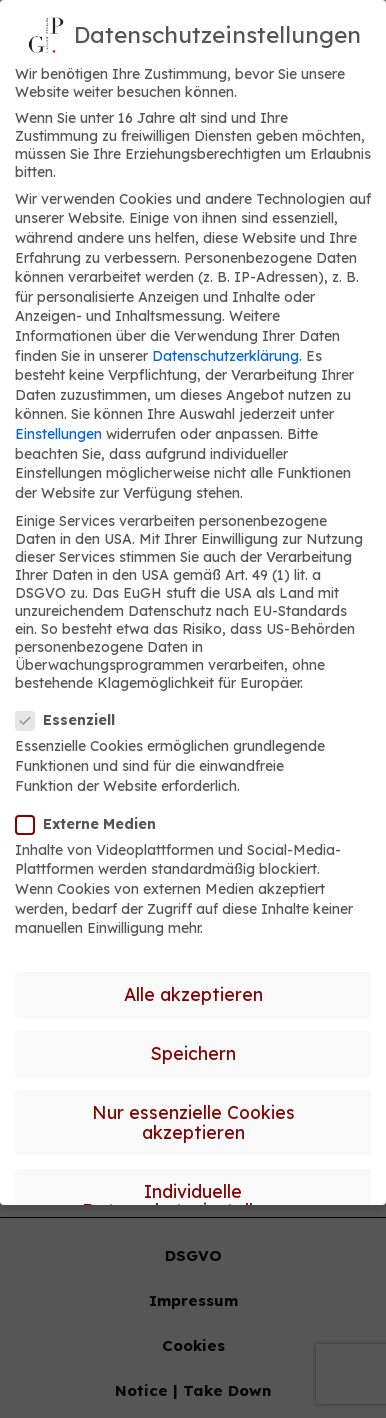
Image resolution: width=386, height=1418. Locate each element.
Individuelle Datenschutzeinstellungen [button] (193, 1201)
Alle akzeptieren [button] (193, 994)
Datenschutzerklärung (225, 356)
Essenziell (71, 720)
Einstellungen (58, 434)
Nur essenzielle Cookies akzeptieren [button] (193, 1122)
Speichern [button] (193, 1053)
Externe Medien (92, 824)
